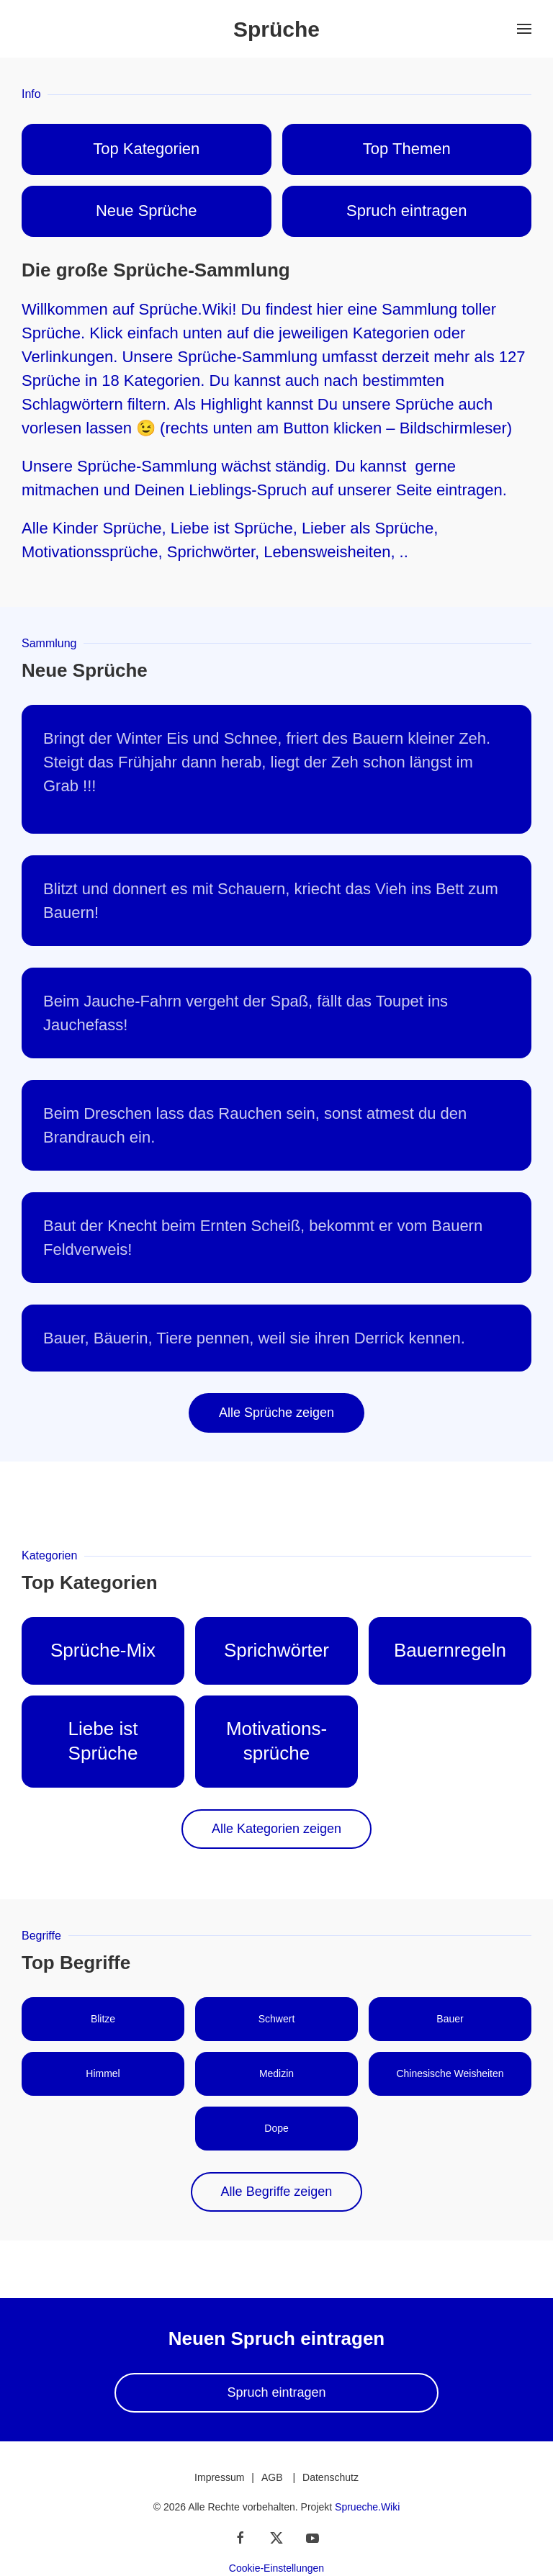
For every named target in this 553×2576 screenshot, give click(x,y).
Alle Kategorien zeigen (276, 1828)
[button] (524, 29)
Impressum (219, 2477)
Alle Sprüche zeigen (276, 1412)
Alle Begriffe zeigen (277, 2191)
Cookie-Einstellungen (276, 2568)
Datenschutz (330, 2477)
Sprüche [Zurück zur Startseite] (276, 29)
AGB (272, 2477)
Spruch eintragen (276, 2392)
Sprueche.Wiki (367, 2507)
